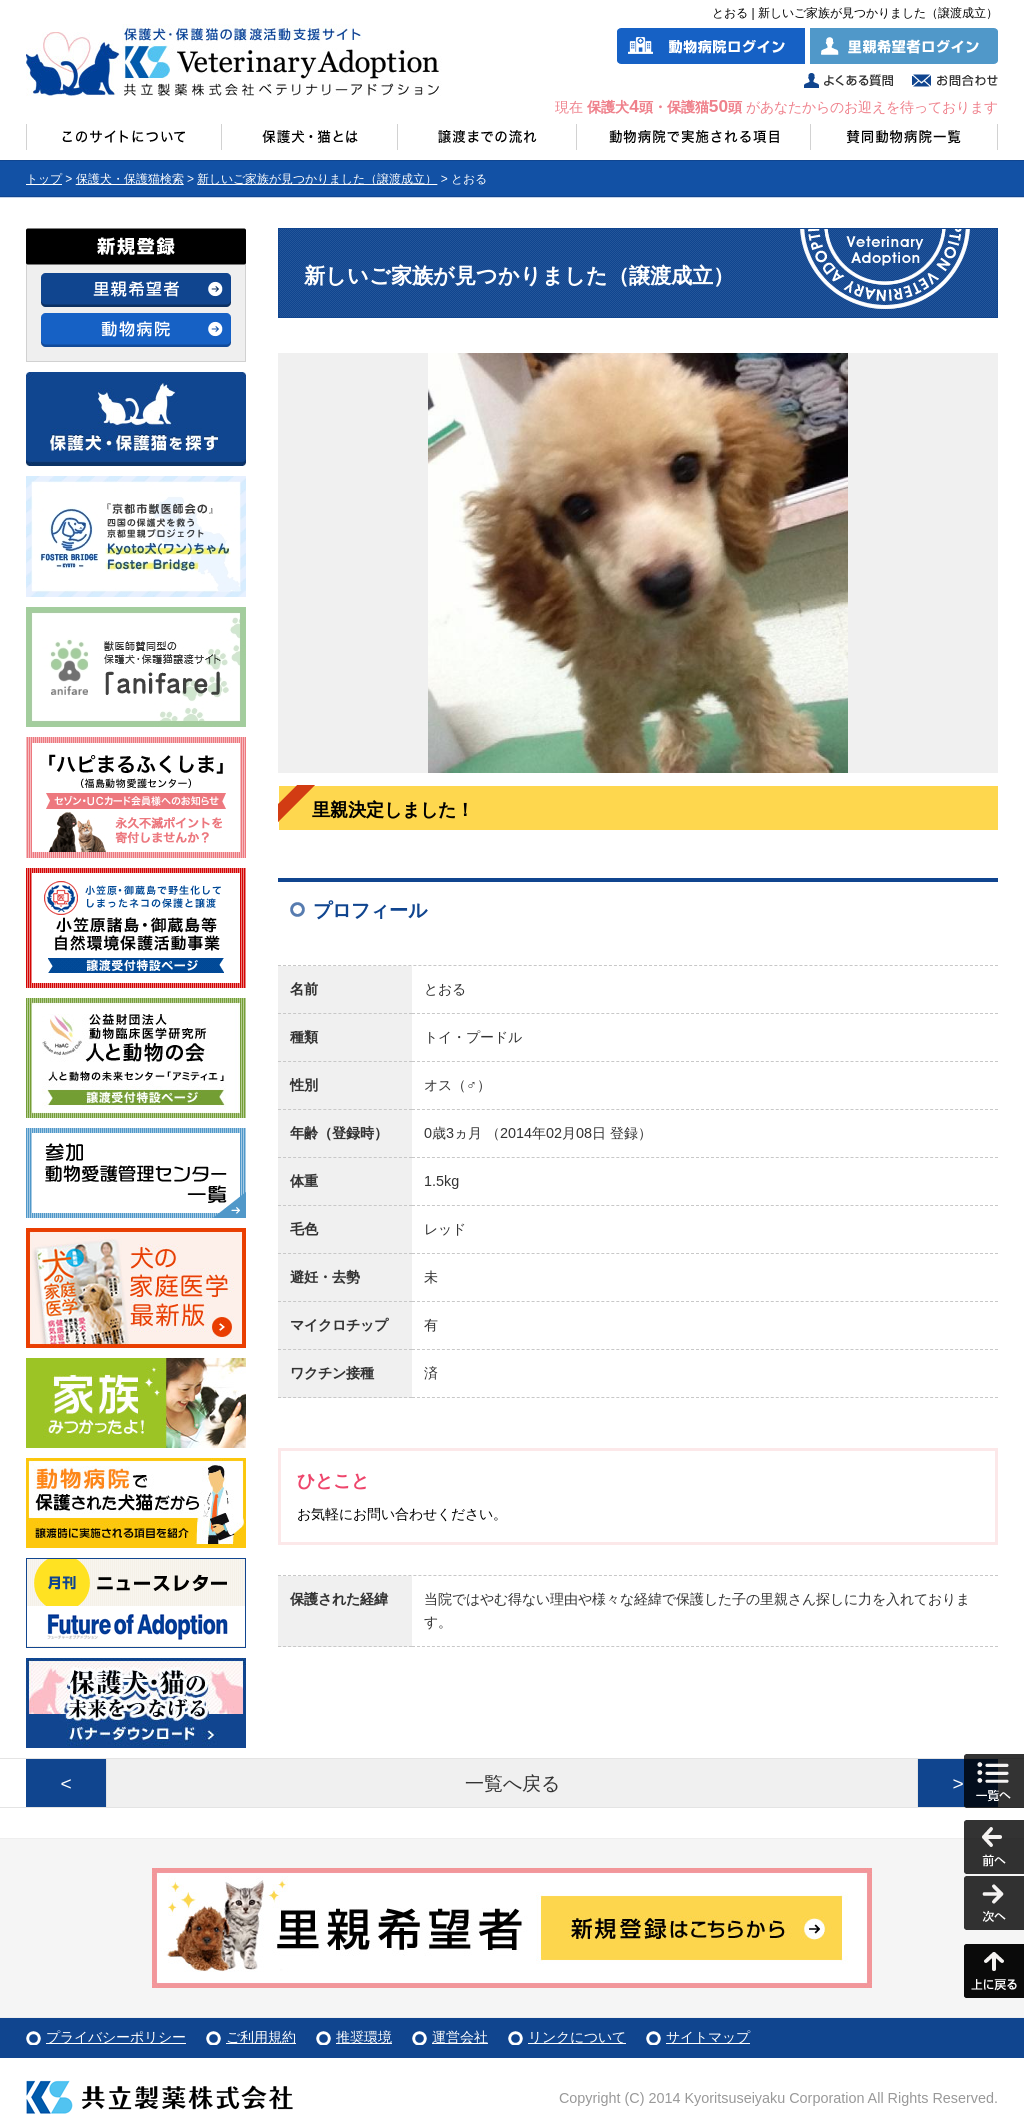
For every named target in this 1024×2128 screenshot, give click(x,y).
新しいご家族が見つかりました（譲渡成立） (317, 179)
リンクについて (577, 2037)
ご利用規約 (261, 2037)
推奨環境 (364, 2037)
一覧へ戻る (512, 1783)
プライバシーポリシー (116, 2037)
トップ (44, 179)
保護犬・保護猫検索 (130, 179)
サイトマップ (708, 2037)
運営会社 (460, 2037)
